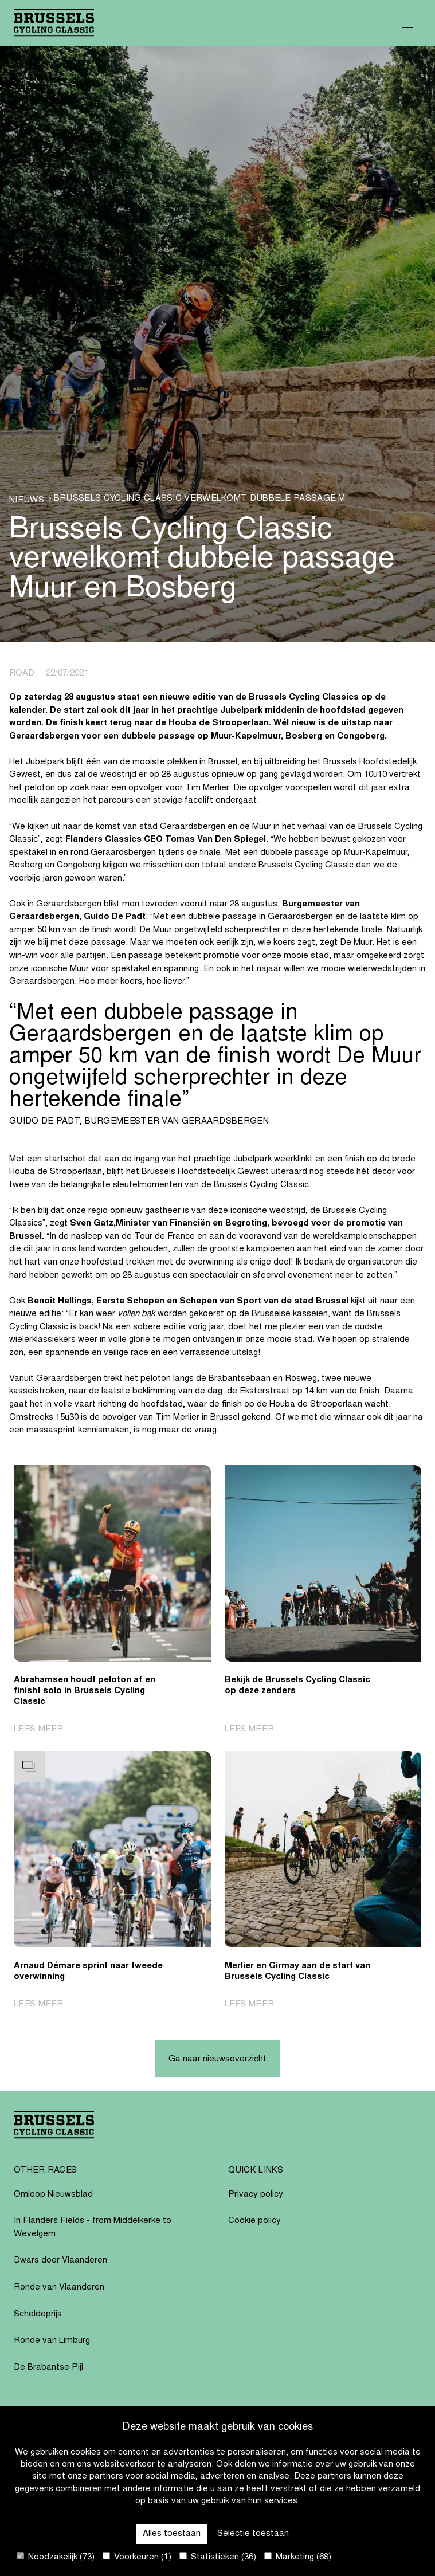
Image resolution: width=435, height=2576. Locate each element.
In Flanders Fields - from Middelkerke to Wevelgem (92, 2228)
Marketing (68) (297, 2557)
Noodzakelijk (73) (56, 2557)
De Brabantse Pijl (48, 2367)
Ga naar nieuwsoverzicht (217, 2059)
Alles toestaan (172, 2534)
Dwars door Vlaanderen (60, 2260)
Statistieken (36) (217, 2557)
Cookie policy (254, 2221)
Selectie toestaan (253, 2534)
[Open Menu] (407, 23)
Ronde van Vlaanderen (59, 2287)
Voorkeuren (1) (137, 2557)
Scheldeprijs (38, 2314)
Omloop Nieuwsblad (53, 2194)
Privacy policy (255, 2194)
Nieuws (26, 500)
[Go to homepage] (54, 22)
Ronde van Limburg (52, 2341)
